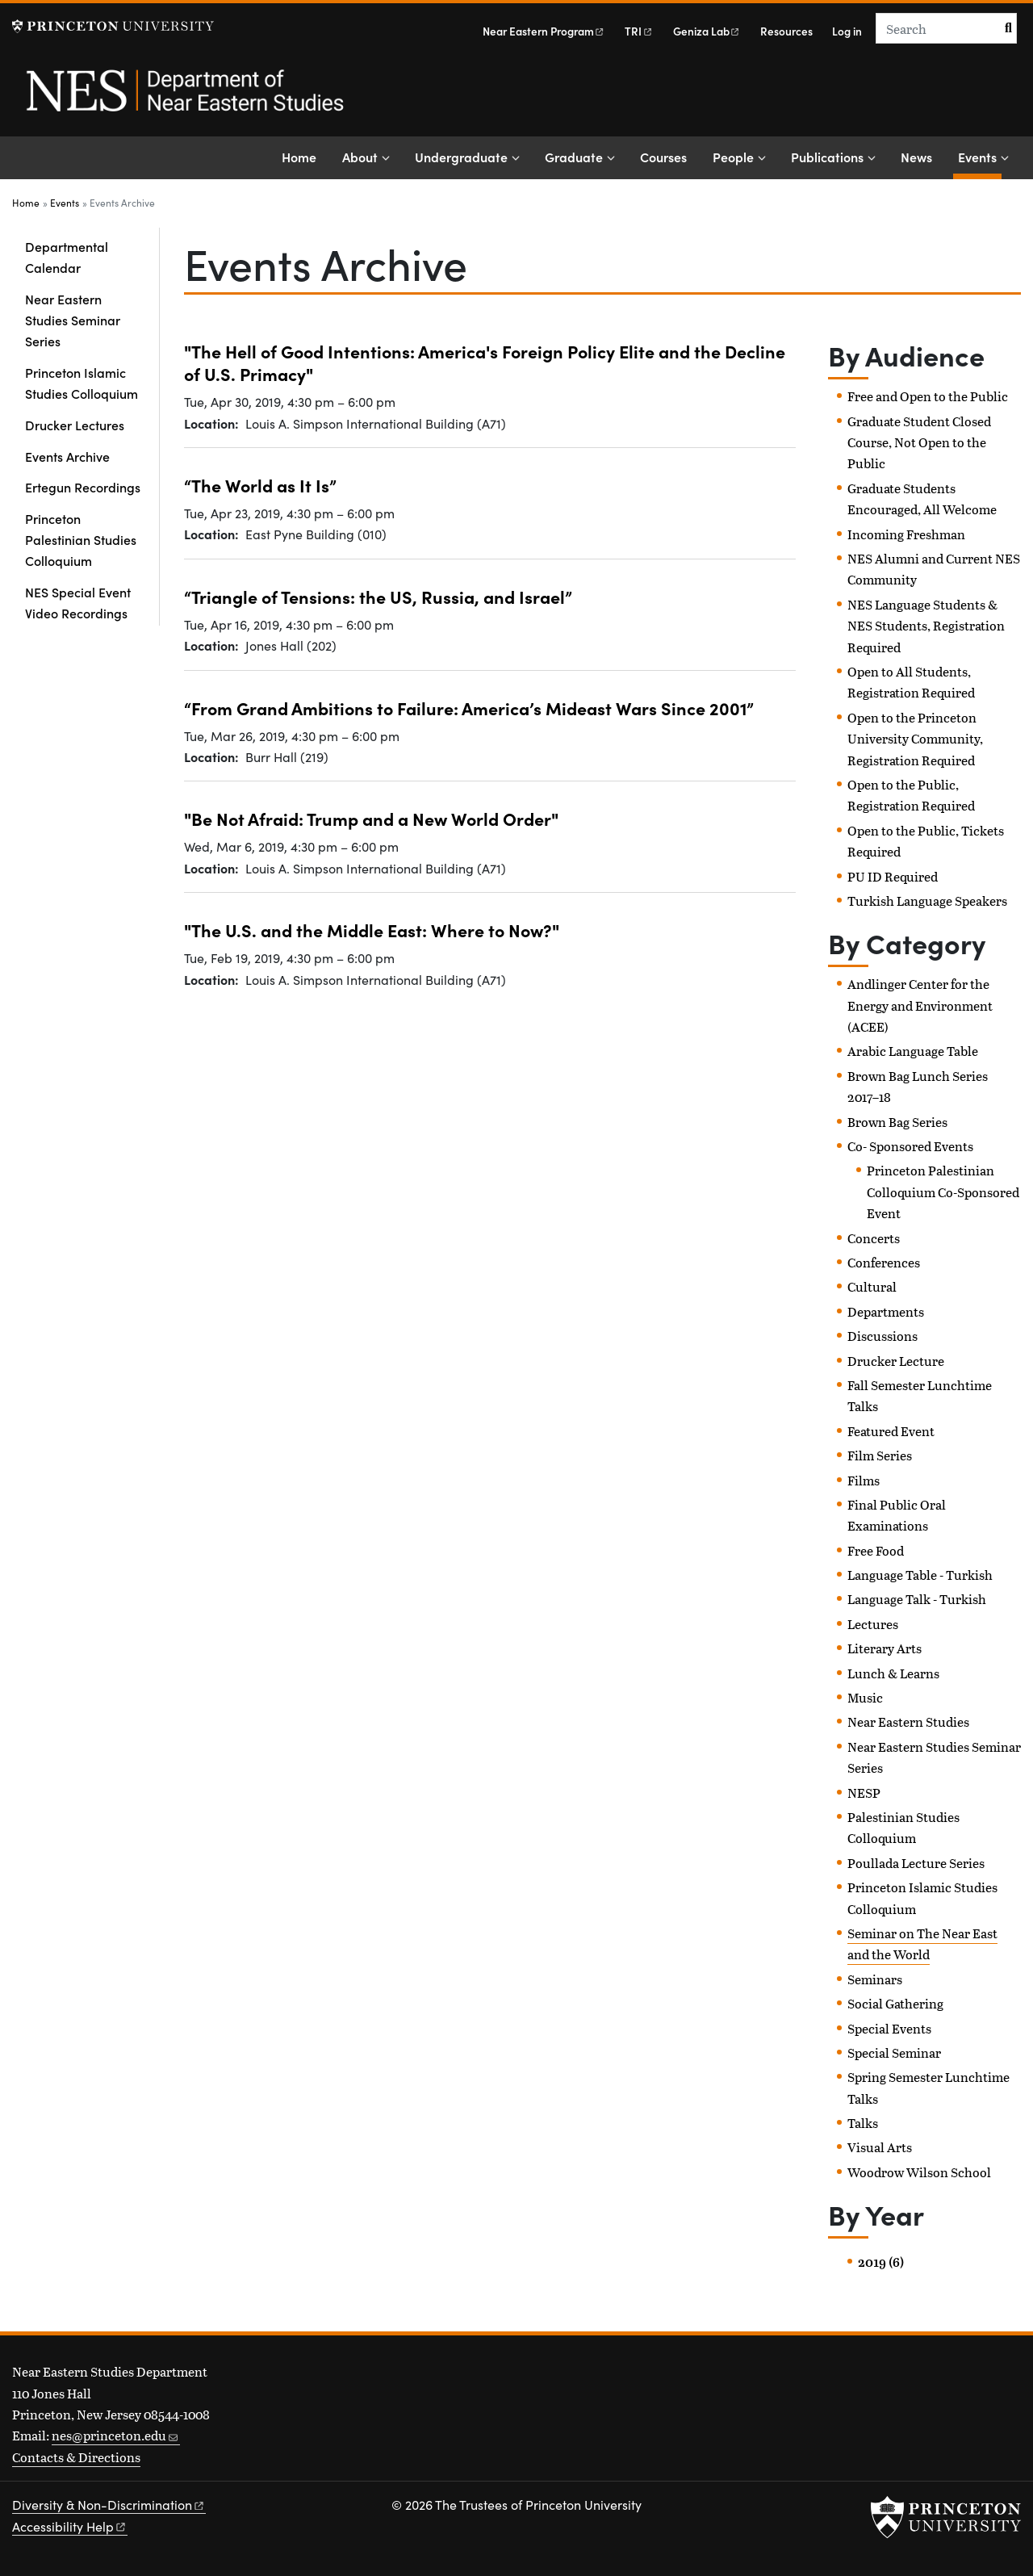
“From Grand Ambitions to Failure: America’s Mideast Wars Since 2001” (469, 707)
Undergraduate (461, 156)
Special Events (889, 2028)
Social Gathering (895, 2003)
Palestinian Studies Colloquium (903, 1827)
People (733, 156)
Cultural (872, 1286)
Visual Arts (879, 2147)
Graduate (574, 156)
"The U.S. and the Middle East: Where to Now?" (371, 929)
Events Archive (67, 456)
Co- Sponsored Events (910, 1146)
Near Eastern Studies (908, 1721)
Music (865, 1697)
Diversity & (109, 2504)
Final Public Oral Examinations (896, 1515)
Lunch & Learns (893, 1673)
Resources (786, 31)
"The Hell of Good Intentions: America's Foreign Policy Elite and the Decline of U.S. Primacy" (484, 362)
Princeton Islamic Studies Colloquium (81, 382)
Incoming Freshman (906, 534)
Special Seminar (894, 2052)
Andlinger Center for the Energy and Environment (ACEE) (920, 1005)
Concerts (873, 1238)
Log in (847, 31)
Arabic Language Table (912, 1050)
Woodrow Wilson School (919, 2172)
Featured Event (891, 1431)
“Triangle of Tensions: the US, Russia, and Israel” (378, 596)
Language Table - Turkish (920, 1574)
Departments (885, 1311)
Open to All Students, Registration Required (911, 682)
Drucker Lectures (74, 425)
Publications (827, 156)
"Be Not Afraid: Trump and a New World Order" (371, 818)
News (916, 156)
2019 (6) (881, 2262)
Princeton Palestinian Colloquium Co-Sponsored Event (943, 1191)
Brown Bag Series (897, 1121)
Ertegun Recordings (82, 487)
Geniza (707, 31)
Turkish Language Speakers (927, 900)
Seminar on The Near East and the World (922, 1943)
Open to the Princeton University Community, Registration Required (915, 738)
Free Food (875, 1550)
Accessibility (70, 2526)
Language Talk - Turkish (916, 1599)
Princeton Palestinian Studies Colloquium (80, 539)
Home (299, 156)
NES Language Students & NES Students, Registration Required (926, 625)
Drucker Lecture (895, 1360)
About (360, 156)
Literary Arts (884, 1648)
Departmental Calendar (66, 256)
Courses (663, 156)
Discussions (882, 1335)
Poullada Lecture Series (916, 1862)
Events (980, 155)
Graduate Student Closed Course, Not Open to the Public (919, 442)
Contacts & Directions (76, 2457)
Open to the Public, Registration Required (911, 795)
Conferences (883, 1262)
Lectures (872, 1624)
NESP (863, 1792)
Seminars (874, 1979)
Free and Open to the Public (927, 396)
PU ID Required (892, 876)
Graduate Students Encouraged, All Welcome (922, 498)
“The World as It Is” (260, 484)
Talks (862, 2122)
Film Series (879, 1455)
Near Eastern (544, 31)
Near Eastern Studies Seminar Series (72, 320)
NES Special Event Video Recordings (78, 602)
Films (863, 1480)
